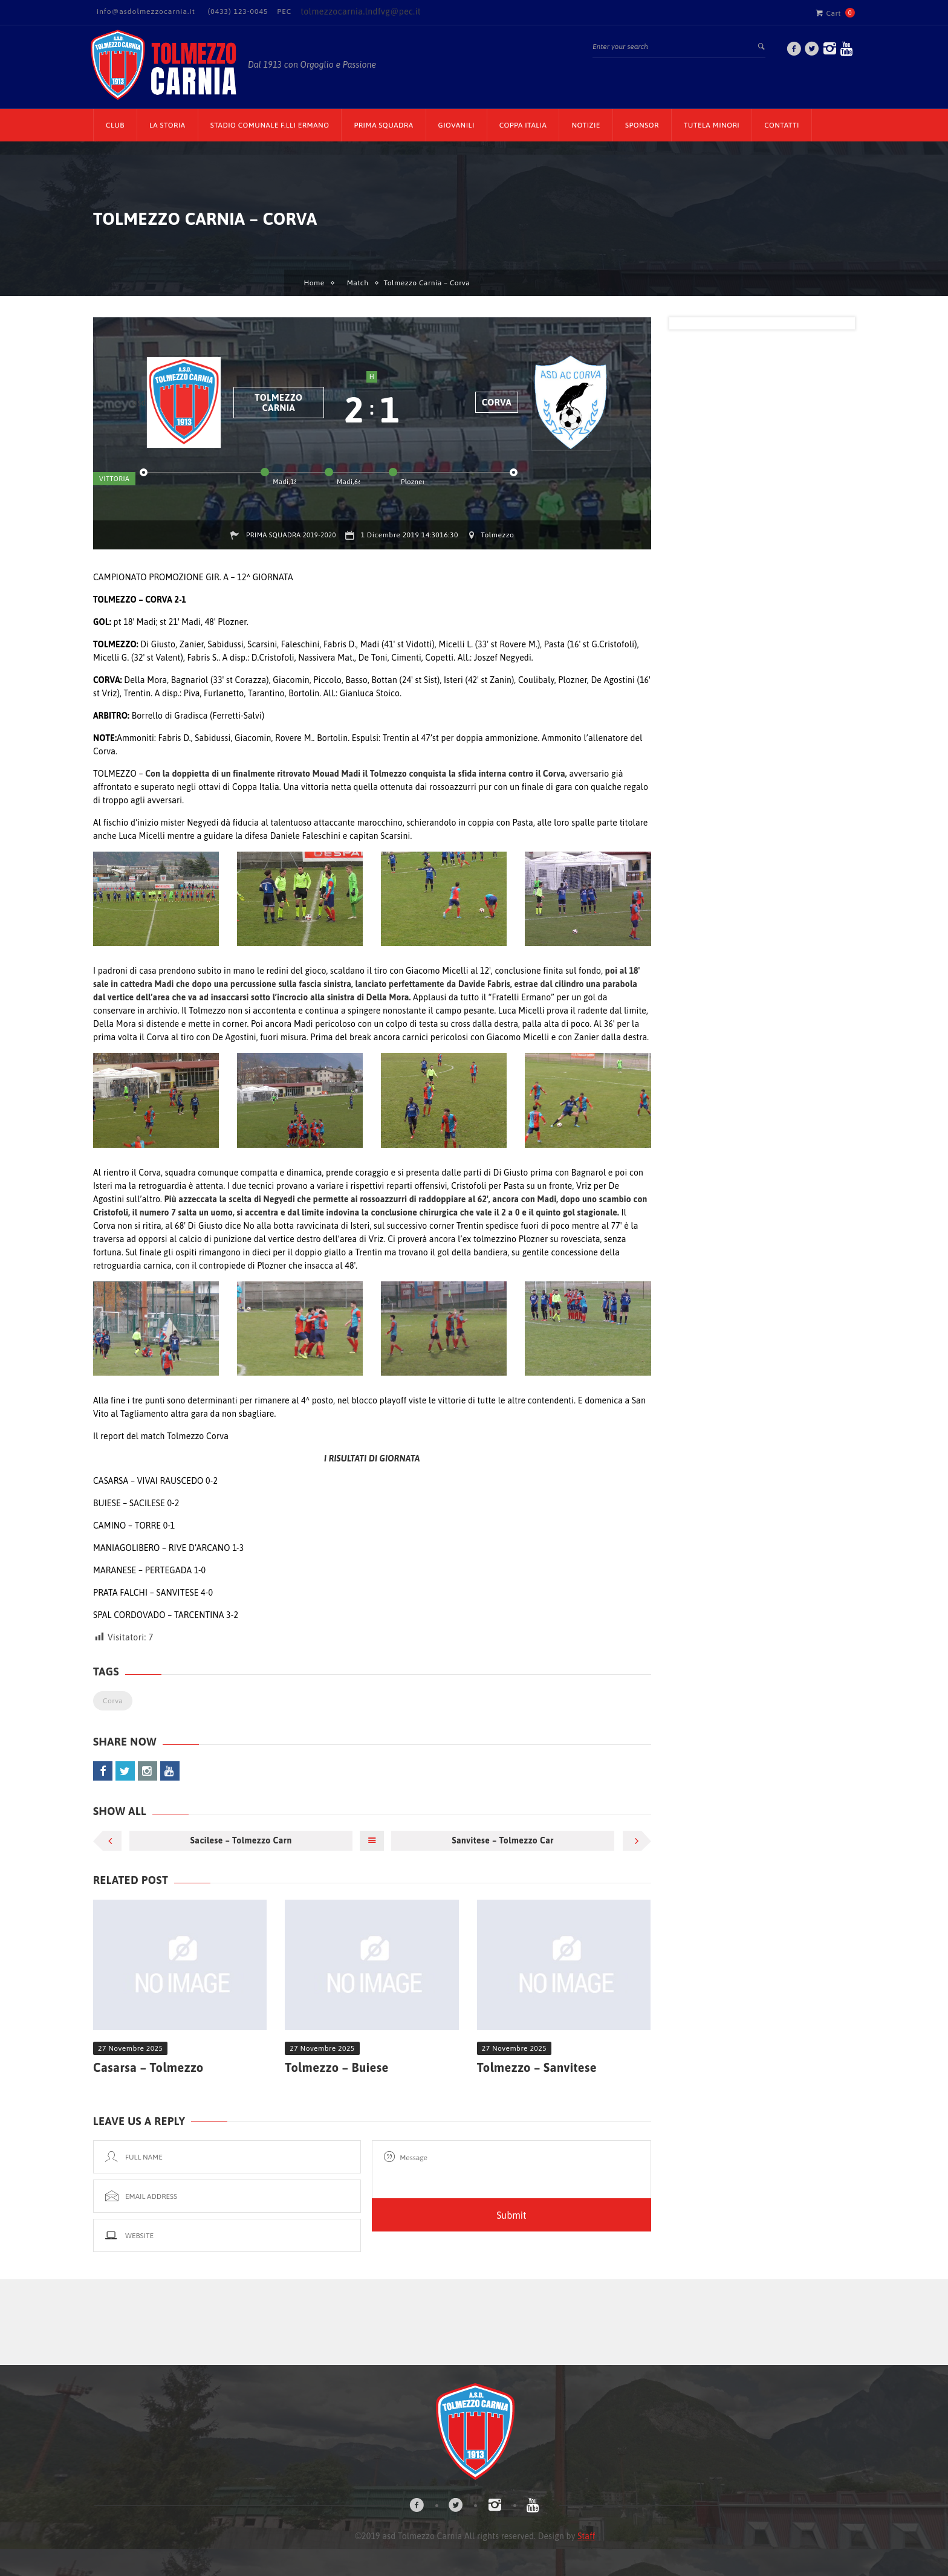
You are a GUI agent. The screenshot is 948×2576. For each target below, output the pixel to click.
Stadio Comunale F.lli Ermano (270, 125)
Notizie (585, 125)
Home (314, 283)
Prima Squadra (383, 125)
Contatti (781, 125)
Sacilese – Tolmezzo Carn (241, 1840)
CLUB (115, 125)
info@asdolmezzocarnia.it (146, 11)
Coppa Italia (523, 125)
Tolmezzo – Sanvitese (537, 2067)
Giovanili (456, 125)
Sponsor (642, 125)
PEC (284, 11)
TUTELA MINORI (711, 125)
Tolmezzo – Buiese (336, 2067)
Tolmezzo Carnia (278, 402)
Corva (496, 402)
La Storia (167, 125)
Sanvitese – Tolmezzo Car (503, 1840)
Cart (828, 13)
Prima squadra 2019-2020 (291, 535)
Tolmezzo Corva (198, 1436)
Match (358, 283)
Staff (586, 2536)
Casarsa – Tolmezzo (148, 2067)
